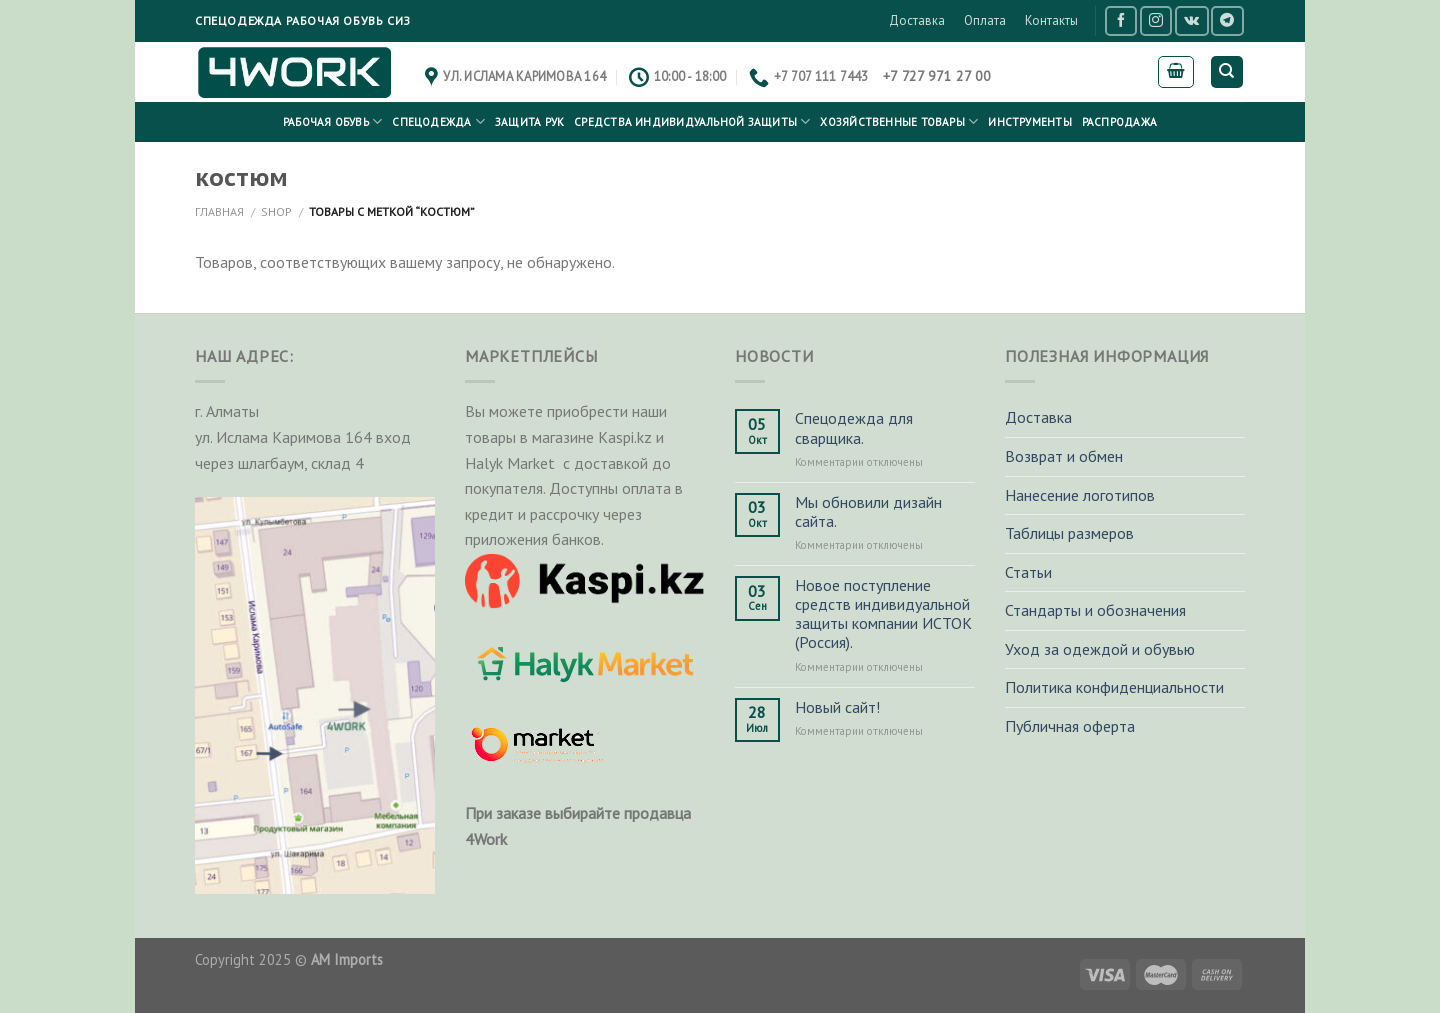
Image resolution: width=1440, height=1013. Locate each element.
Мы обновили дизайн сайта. (868, 512)
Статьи (1028, 572)
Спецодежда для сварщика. (854, 428)
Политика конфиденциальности (1114, 687)
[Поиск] (1227, 72)
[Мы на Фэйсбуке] (1121, 20)
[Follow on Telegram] (1227, 20)
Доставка (917, 20)
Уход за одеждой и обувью (1100, 649)
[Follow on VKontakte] (1191, 20)
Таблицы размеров (1069, 533)
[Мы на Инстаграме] (1156, 20)
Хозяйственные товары (899, 121)
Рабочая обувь (332, 121)
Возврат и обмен (1064, 456)
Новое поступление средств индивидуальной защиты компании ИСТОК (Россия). (883, 614)
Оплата (985, 20)
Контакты (1051, 20)
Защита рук (529, 122)
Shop (276, 211)
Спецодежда (438, 121)
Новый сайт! (837, 707)
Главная (219, 211)
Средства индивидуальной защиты (692, 121)
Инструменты (1029, 122)
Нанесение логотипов (1080, 495)
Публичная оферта (1070, 726)
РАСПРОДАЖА (1119, 122)
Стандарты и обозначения (1095, 610)
